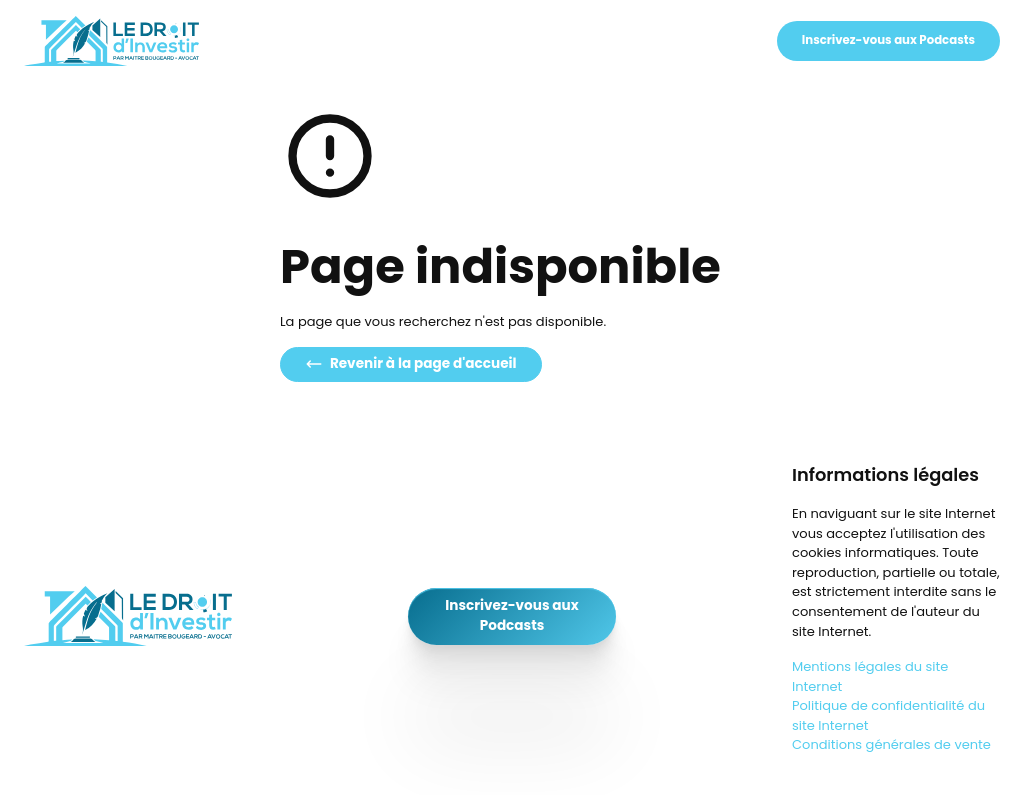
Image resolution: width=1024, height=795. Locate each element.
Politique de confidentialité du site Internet (888, 715)
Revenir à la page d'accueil (411, 363)
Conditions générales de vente (891, 744)
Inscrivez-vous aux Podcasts (888, 40)
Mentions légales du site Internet (870, 676)
